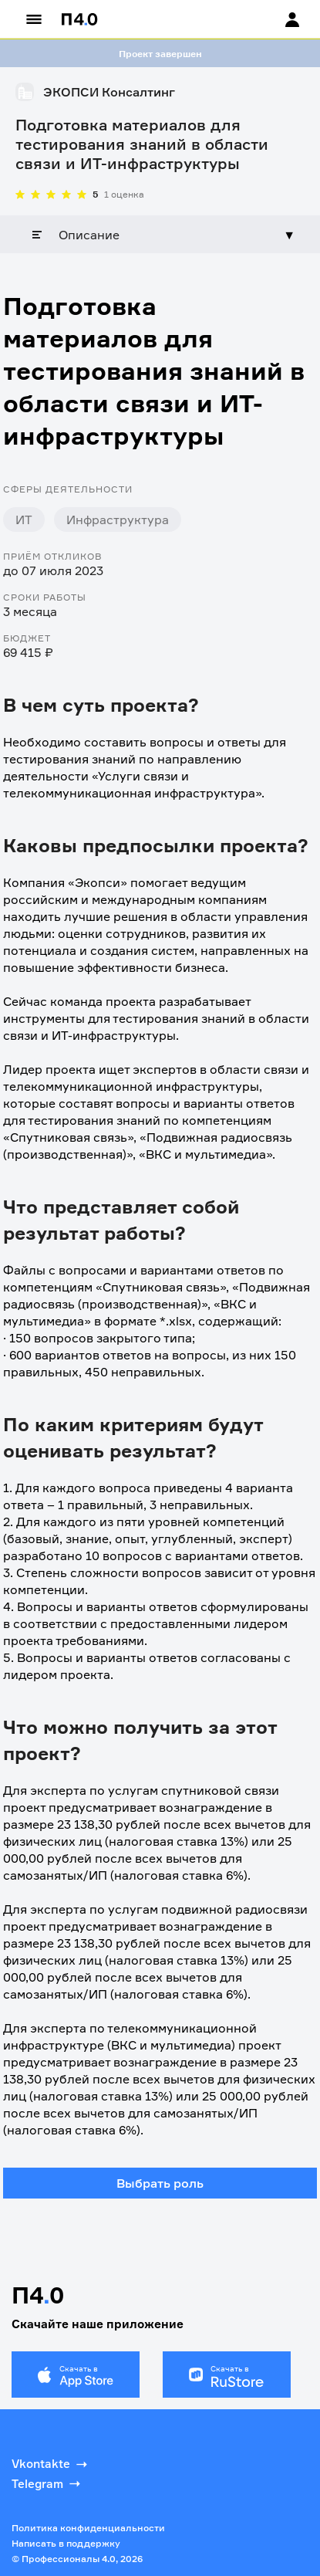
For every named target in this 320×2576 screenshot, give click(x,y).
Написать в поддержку (66, 2543)
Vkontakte (51, 2464)
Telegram (47, 2483)
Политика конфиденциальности (88, 2528)
